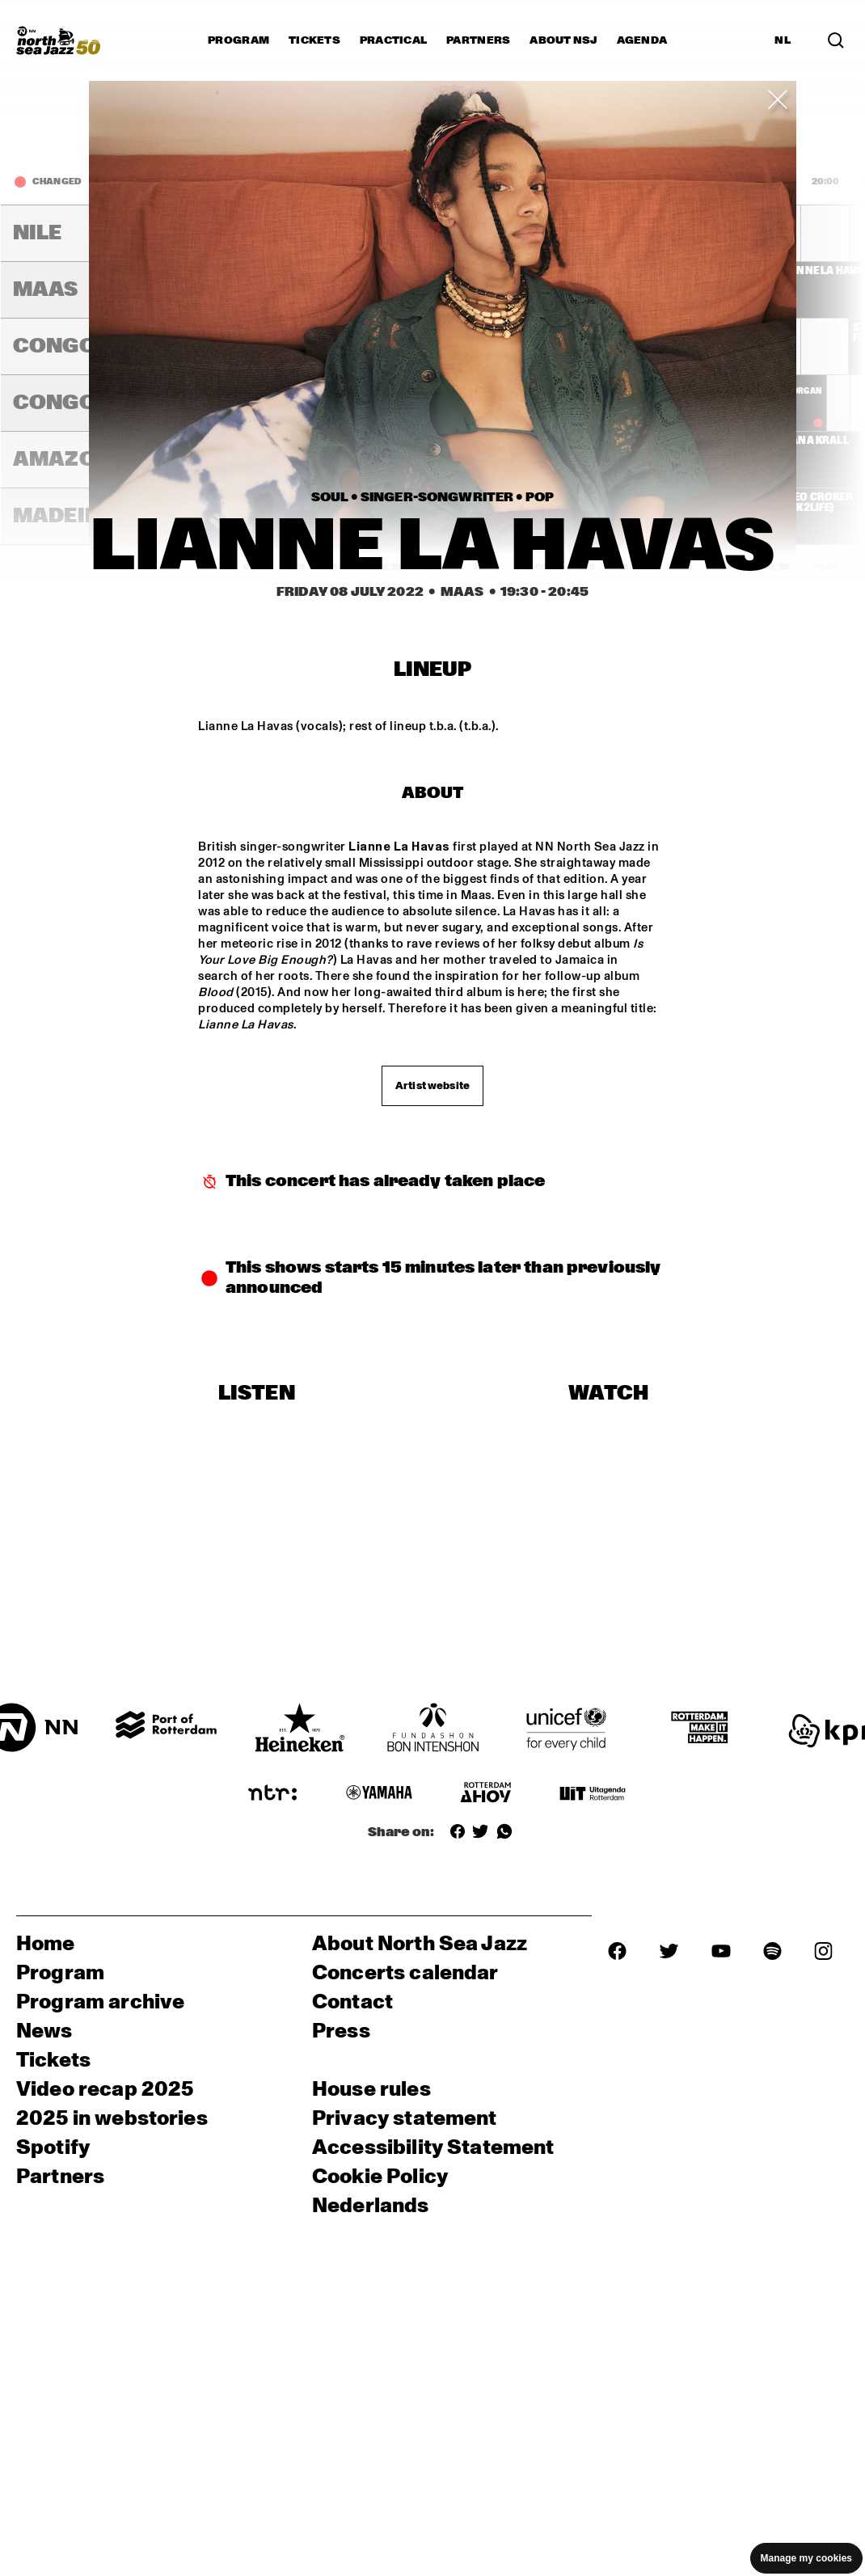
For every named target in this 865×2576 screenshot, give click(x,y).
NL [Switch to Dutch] (782, 40)
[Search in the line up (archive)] (836, 40)
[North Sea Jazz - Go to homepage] (58, 40)
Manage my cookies (806, 2558)
